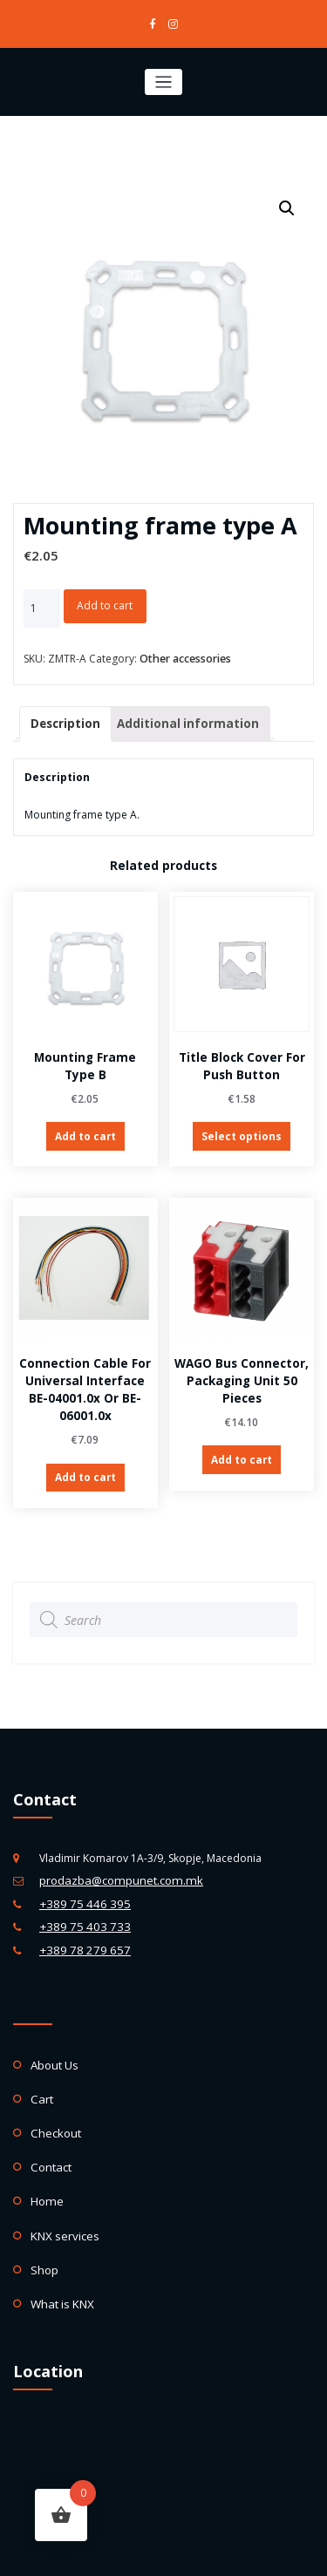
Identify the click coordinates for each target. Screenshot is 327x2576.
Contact (50, 2134)
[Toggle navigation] (163, 79)
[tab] (63, 719)
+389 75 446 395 (79, 1884)
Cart (41, 2070)
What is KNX (60, 2261)
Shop (43, 2229)
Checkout (54, 2102)
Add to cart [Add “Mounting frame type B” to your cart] (85, 1127)
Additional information (176, 717)
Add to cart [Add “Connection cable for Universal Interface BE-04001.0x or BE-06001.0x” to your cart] (85, 1467)
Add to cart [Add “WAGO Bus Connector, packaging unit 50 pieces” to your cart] (242, 1449)
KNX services (62, 2198)
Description (63, 717)
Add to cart (105, 603)
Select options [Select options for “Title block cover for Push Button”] (242, 1127)
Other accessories (185, 655)
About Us (54, 2038)
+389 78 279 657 (79, 1926)
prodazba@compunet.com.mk (115, 1863)
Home (46, 2165)
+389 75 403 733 (79, 1905)
